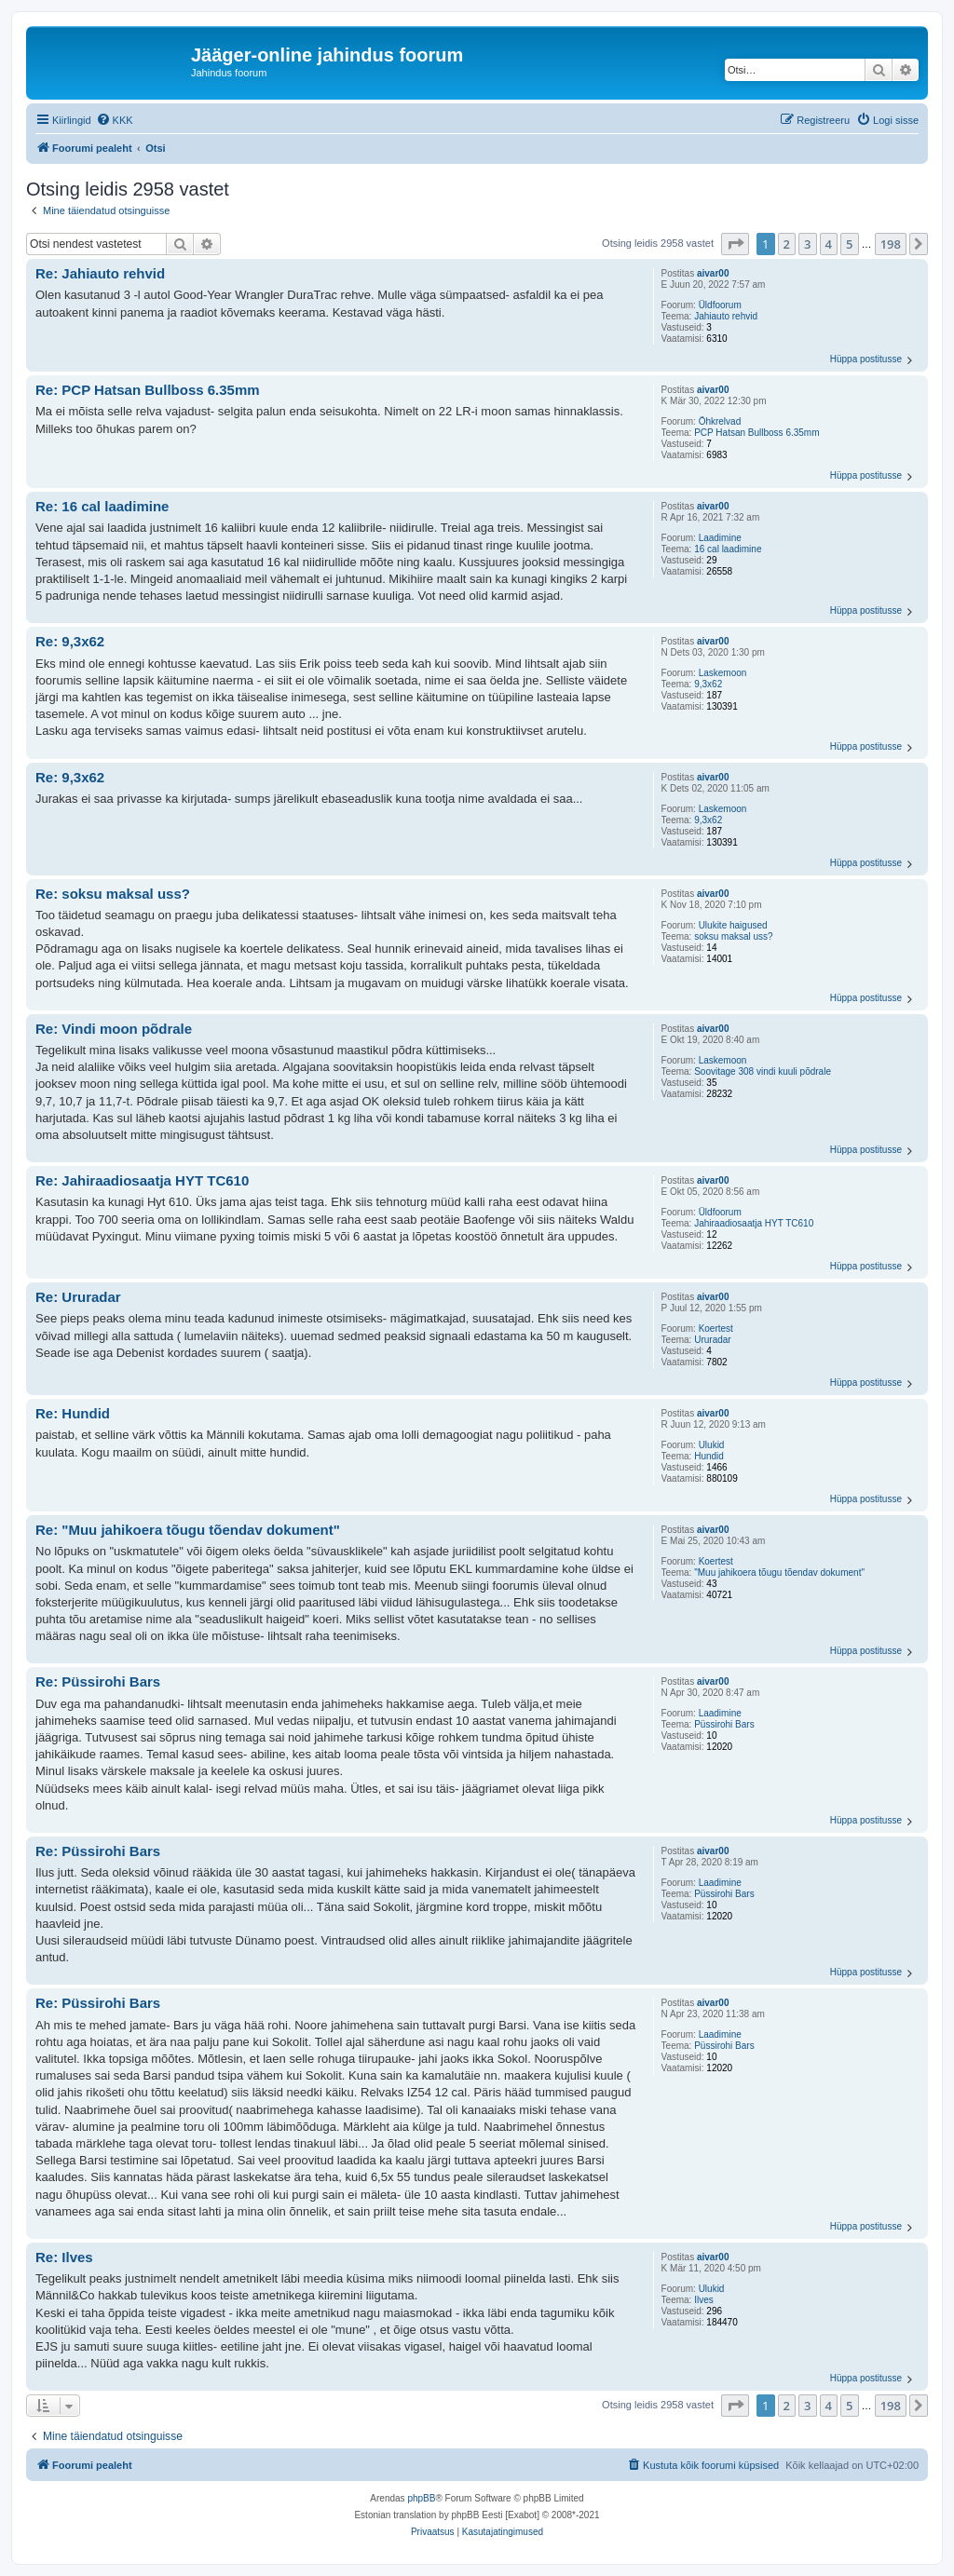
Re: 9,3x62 (69, 641)
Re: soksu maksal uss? (112, 894)
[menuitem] (114, 120)
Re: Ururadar (78, 1297)
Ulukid (712, 1445)
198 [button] (890, 244)
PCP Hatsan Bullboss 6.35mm (756, 432)
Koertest (716, 1328)
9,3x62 (708, 684)
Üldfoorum (720, 305)
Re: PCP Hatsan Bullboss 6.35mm (147, 390)
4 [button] (828, 244)
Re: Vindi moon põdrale (113, 1029)
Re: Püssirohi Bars (97, 1681)
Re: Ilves (64, 2257)
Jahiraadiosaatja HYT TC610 (753, 1223)
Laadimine (720, 538)
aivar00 (713, 273)
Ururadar (712, 1340)
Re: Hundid (72, 1413)
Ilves (704, 2300)
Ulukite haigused (733, 925)
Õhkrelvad (720, 421)
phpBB (421, 2498)
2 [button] (787, 244)
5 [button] (849, 244)
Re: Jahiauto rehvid (100, 273)
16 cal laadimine (727, 549)
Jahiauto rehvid (725, 316)
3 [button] (807, 244)
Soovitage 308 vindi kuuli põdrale (762, 1071)
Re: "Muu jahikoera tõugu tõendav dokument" (187, 1530)
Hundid (709, 1456)
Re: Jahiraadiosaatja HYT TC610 (142, 1180)
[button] (735, 244)
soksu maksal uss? (733, 936)
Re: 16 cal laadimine (102, 506)
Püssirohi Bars (724, 1724)
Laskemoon (723, 673)
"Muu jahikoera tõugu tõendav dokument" (779, 1572)
